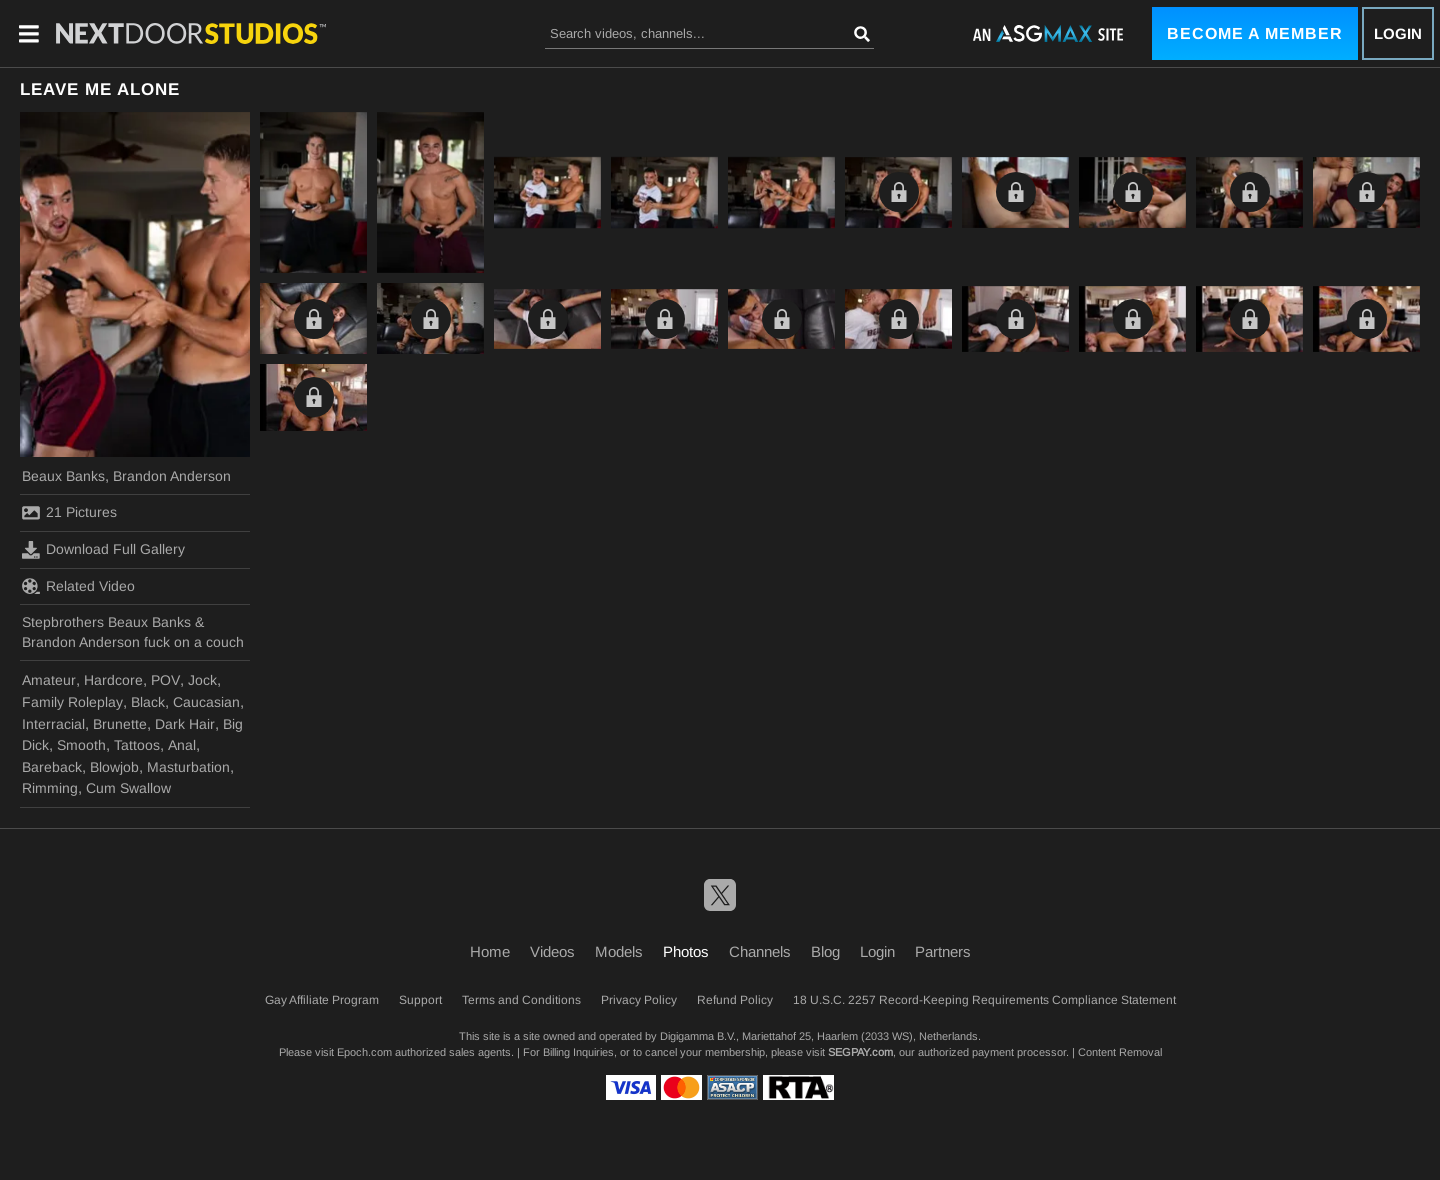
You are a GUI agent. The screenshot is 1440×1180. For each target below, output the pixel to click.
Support (420, 1000)
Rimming (50, 788)
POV (165, 680)
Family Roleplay (72, 702)
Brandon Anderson (172, 476)
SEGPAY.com (860, 1052)
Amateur (49, 680)
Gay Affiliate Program (322, 1000)
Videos (552, 951)
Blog (825, 951)
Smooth (81, 745)
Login (1398, 33)
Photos (686, 951)
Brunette (120, 724)
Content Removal (1120, 1052)
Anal (182, 745)
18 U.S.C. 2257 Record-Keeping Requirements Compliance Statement (984, 1000)
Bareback (52, 767)
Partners (943, 951)
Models (619, 951)
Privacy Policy (639, 1000)
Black (148, 702)
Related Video (78, 586)
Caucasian (206, 702)
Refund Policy (735, 1000)
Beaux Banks (63, 476)
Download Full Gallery (103, 550)
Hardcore (113, 680)
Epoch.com (364, 1052)
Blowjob (114, 767)
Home (490, 951)
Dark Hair (185, 724)
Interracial (53, 724)
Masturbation (188, 767)
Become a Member (1255, 33)
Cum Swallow (128, 788)
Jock (202, 680)
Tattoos (137, 745)
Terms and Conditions (521, 1000)
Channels (760, 951)
